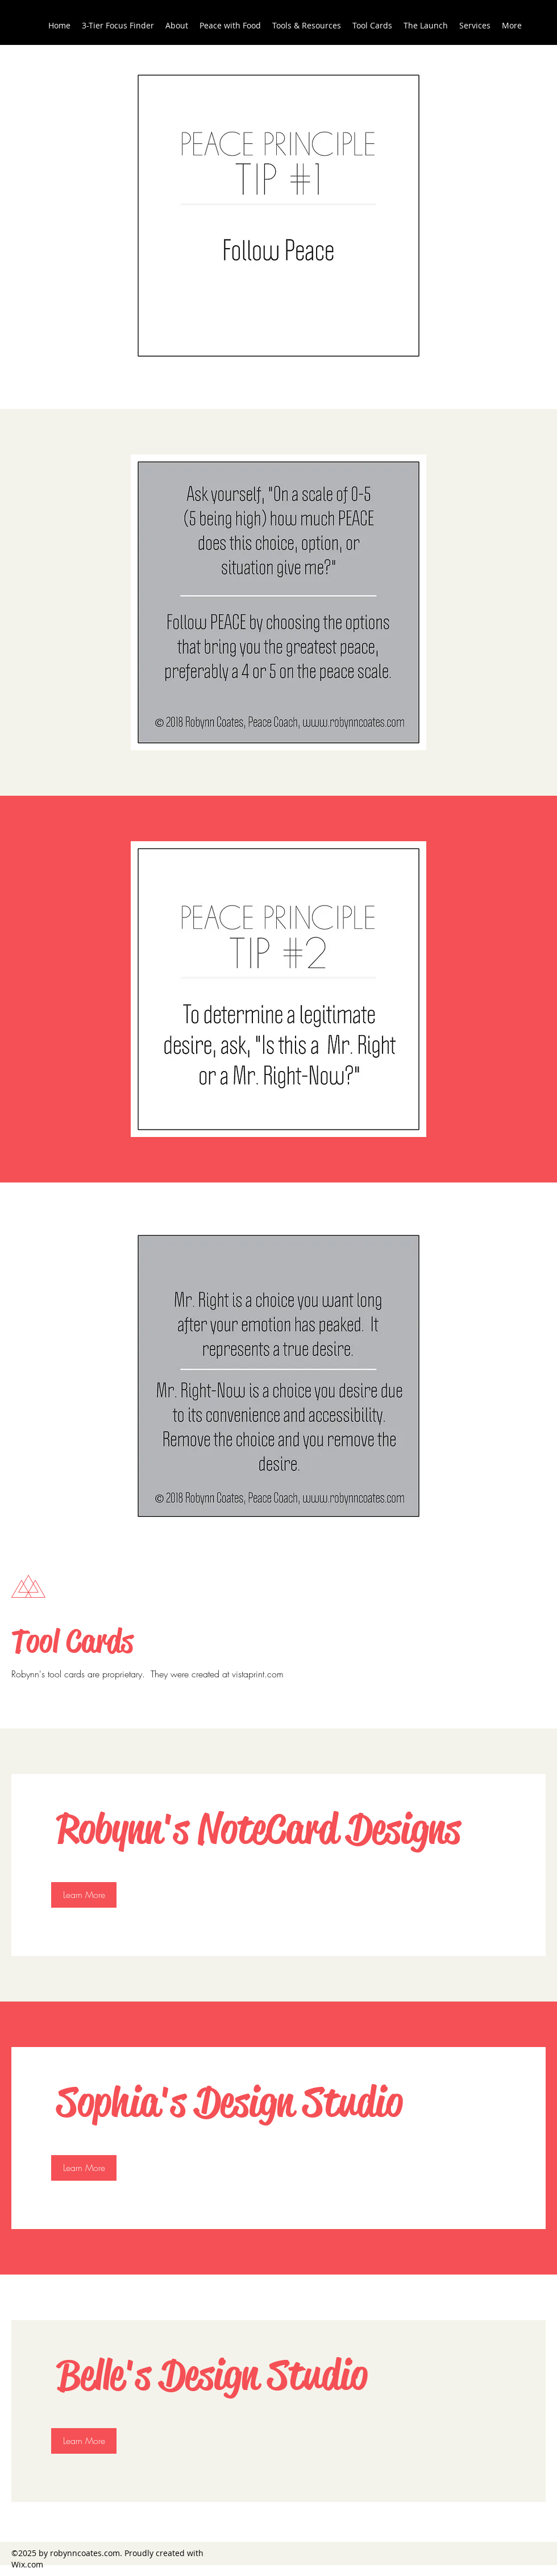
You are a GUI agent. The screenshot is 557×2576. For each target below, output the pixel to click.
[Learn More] (84, 1895)
